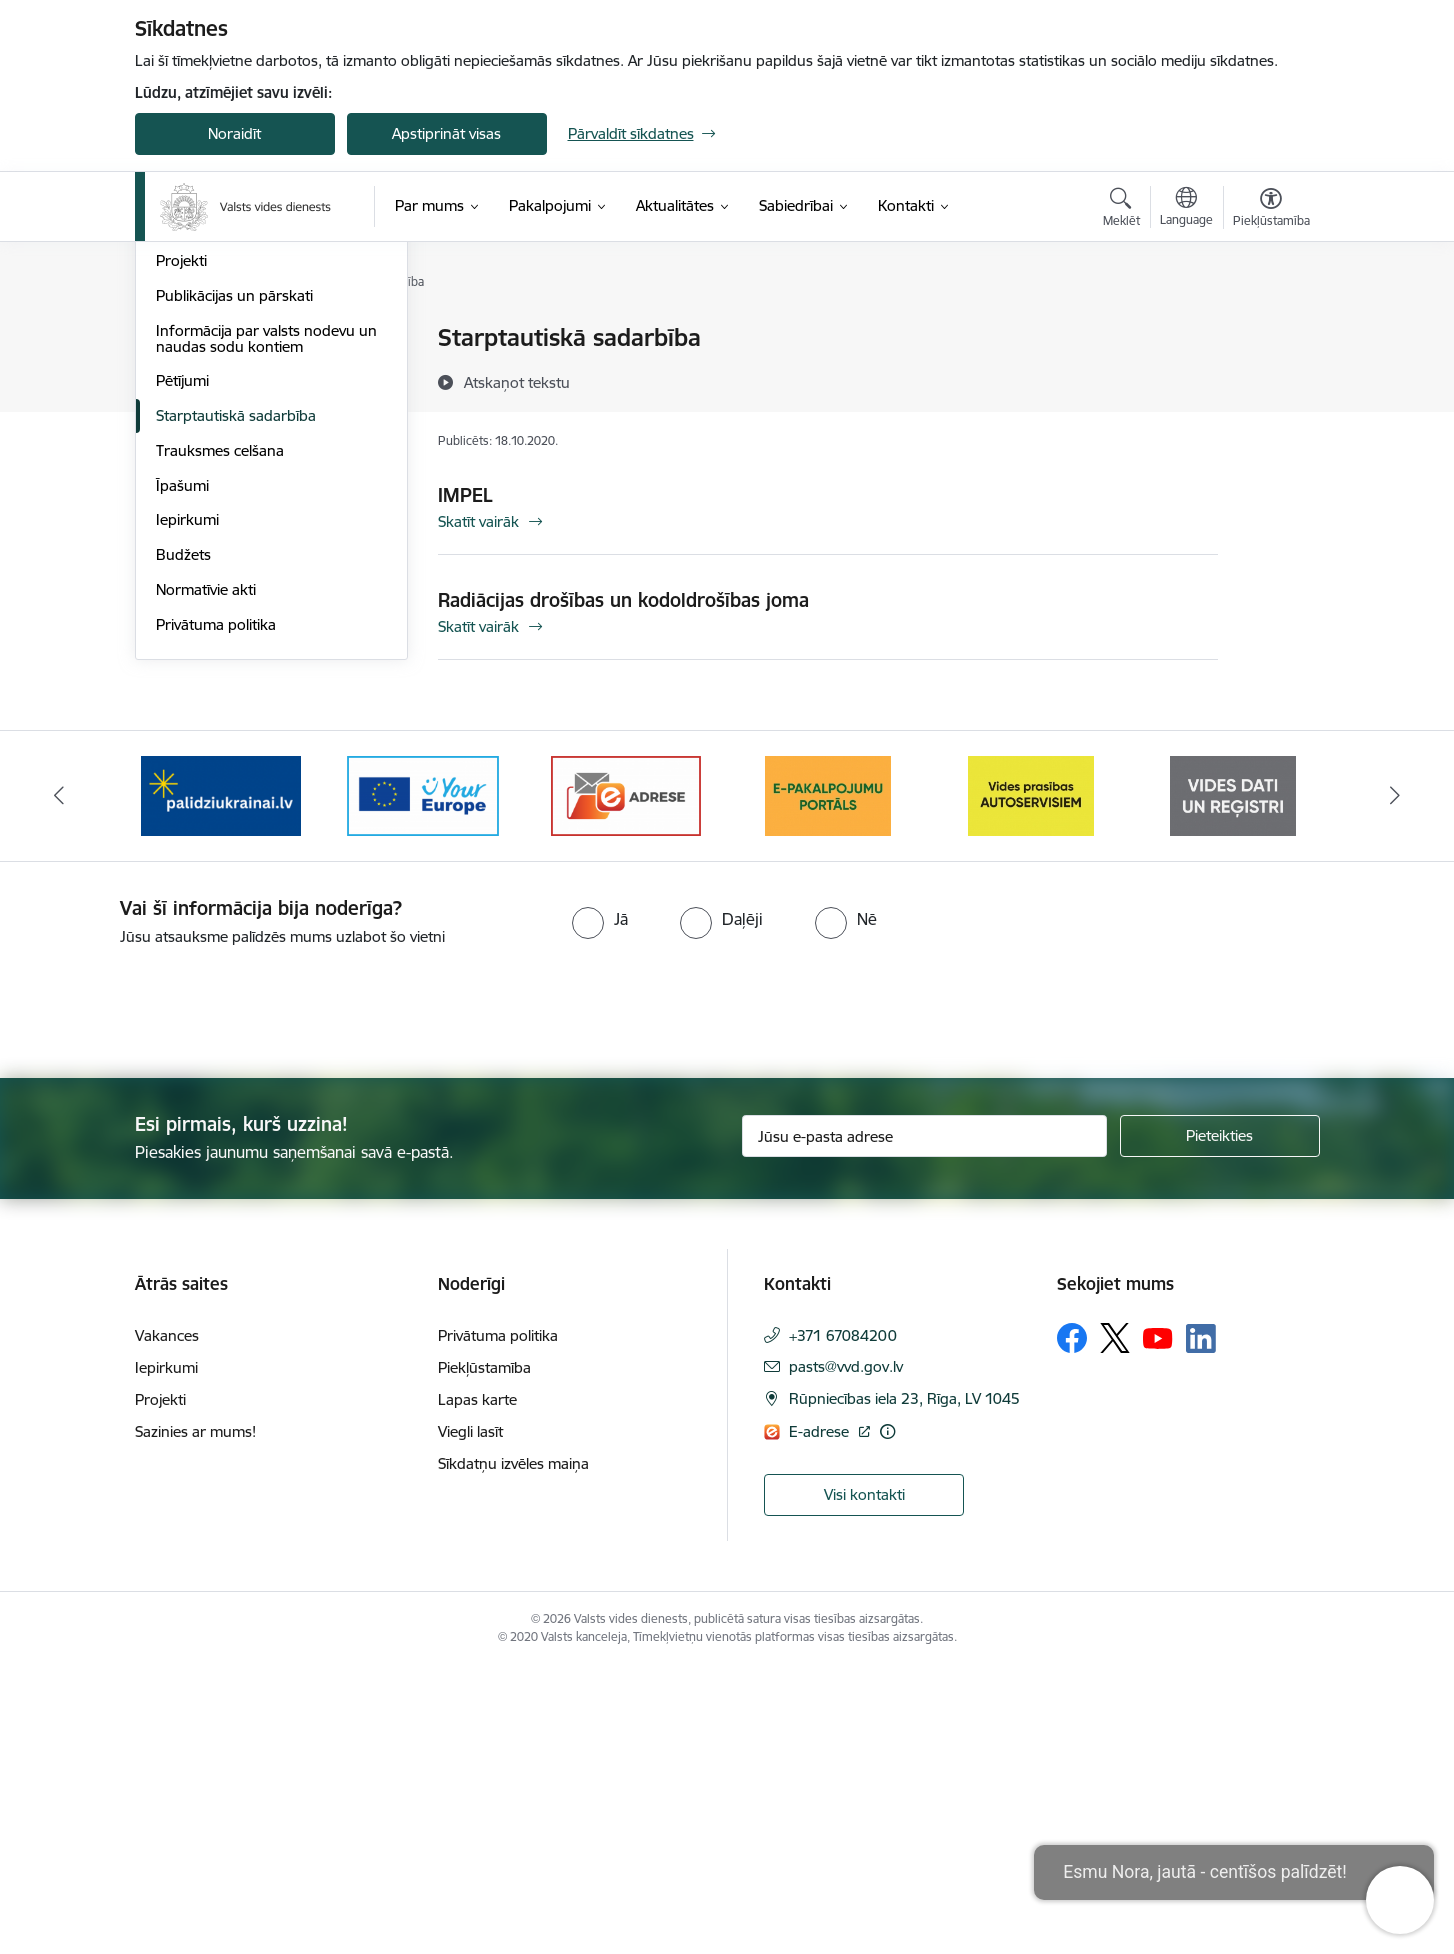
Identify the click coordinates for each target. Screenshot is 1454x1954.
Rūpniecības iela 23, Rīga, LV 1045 (904, 1685)
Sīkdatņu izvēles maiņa (513, 1750)
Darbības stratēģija (219, 443)
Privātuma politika (216, 911)
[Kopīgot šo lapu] (1270, 379)
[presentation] (167, 1291)
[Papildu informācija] (887, 1718)
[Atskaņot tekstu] (517, 382)
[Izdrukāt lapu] (1270, 329)
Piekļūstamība (484, 1654)
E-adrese (821, 1718)
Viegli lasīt (470, 1718)
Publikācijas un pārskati (234, 582)
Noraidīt (234, 133)
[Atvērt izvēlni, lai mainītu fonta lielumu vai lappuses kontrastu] (1271, 210)
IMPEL (465, 495)
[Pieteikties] (1220, 1423)
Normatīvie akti (206, 876)
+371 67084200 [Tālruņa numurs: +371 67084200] (843, 1622)
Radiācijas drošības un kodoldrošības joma (623, 600)
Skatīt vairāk (478, 521)
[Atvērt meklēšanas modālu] (1121, 210)
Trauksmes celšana (220, 737)
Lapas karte (477, 1686)
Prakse (179, 512)
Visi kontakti (864, 1781)
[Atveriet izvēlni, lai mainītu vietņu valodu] (1186, 209)
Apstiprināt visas (446, 133)
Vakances (188, 478)
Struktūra (188, 373)
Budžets (183, 841)
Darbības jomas (208, 408)
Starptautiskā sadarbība (236, 702)
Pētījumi (182, 667)
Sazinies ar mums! (195, 1718)
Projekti (181, 547)
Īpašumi (182, 772)
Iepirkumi (187, 806)
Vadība (179, 339)
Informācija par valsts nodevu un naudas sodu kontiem (266, 625)
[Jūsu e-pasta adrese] (924, 1423)
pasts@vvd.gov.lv (846, 1653)
